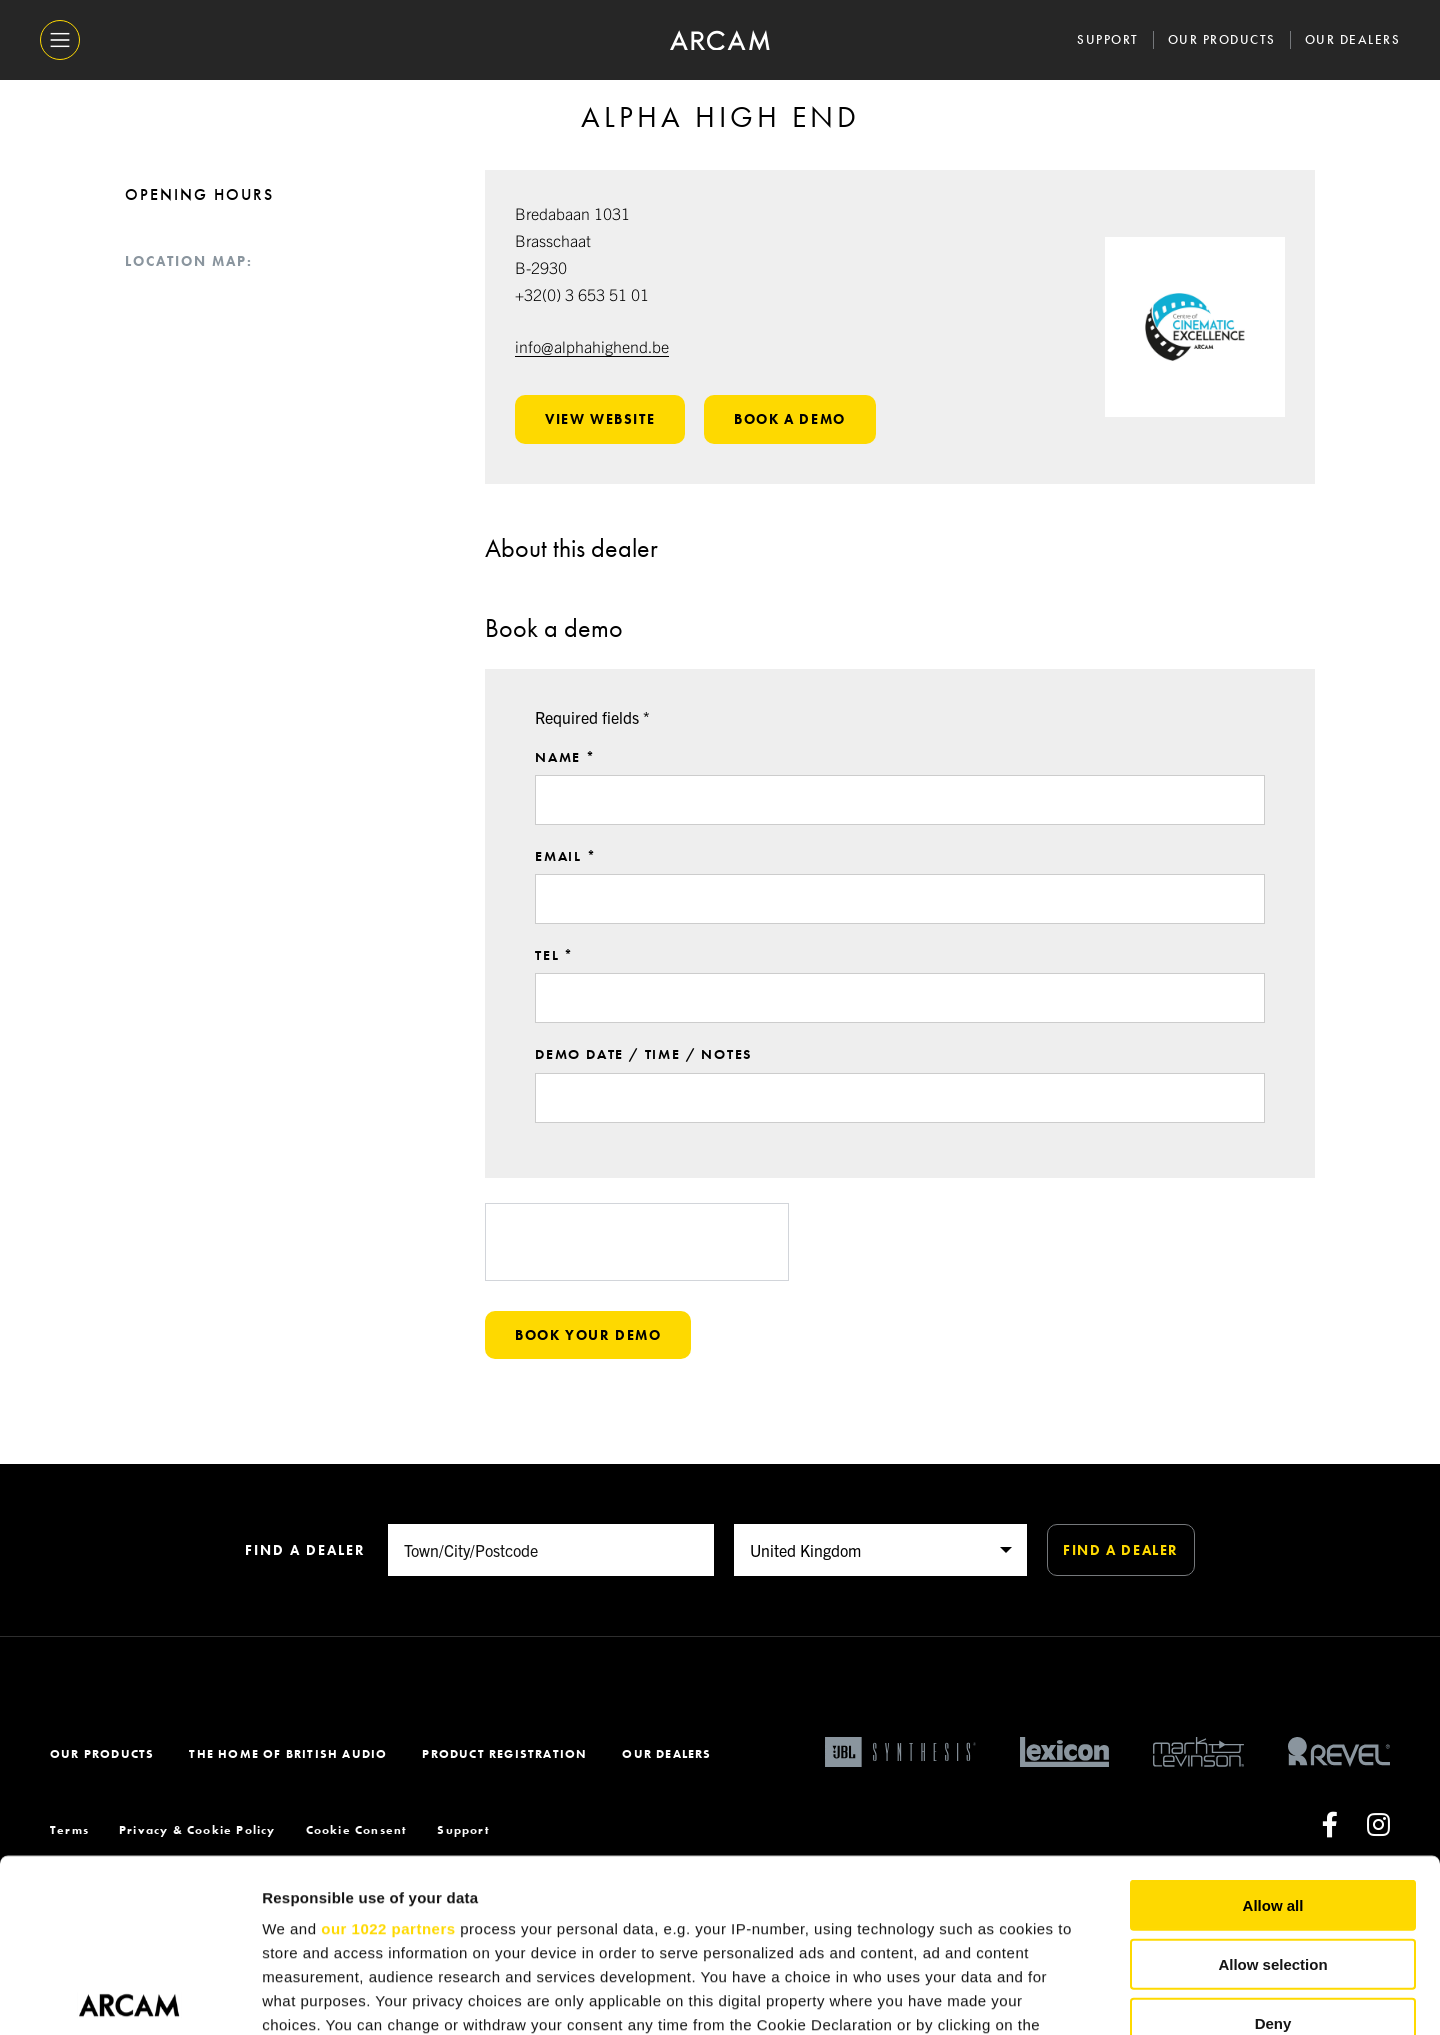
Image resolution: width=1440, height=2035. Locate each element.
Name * (565, 788)
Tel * (554, 987)
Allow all (1273, 1726)
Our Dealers (1353, 39)
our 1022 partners (388, 1749)
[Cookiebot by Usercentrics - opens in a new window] (129, 1996)
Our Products (1222, 39)
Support (1108, 39)
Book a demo (790, 419)
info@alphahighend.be (592, 346)
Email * (566, 888)
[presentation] (637, 1273)
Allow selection (1272, 1784)
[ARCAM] (720, 40)
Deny (1273, 1843)
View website (600, 419)
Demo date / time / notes (643, 1086)
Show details (1049, 1995)
